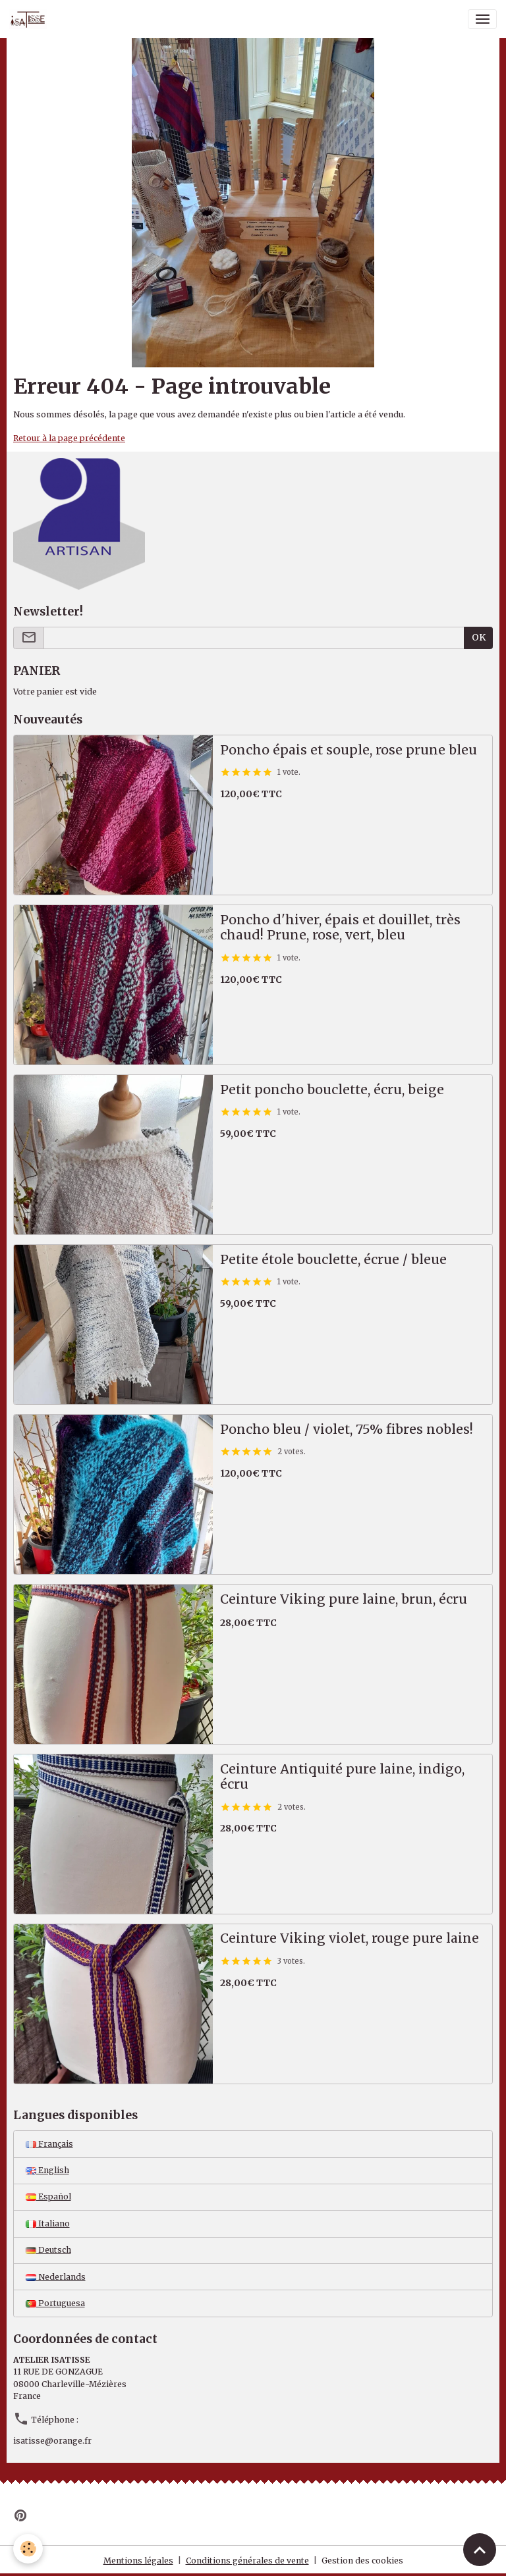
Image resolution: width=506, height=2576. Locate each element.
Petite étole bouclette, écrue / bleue (333, 1259)
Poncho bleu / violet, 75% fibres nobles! (346, 1429)
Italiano (48, 2223)
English (47, 2170)
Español (48, 2196)
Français (49, 2144)
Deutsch (48, 2250)
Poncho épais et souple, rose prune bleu (348, 750)
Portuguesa (55, 2303)
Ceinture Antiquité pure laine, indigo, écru (342, 1777)
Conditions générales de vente (247, 2560)
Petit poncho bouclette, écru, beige (332, 1089)
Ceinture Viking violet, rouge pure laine (349, 1938)
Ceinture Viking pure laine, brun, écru (343, 1599)
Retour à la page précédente (69, 438)
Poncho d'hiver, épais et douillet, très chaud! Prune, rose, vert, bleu (340, 927)
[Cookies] (28, 2548)
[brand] (30, 19)
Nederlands (56, 2277)
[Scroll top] (479, 2549)
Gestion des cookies (362, 2560)
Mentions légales (138, 2560)
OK (479, 637)
